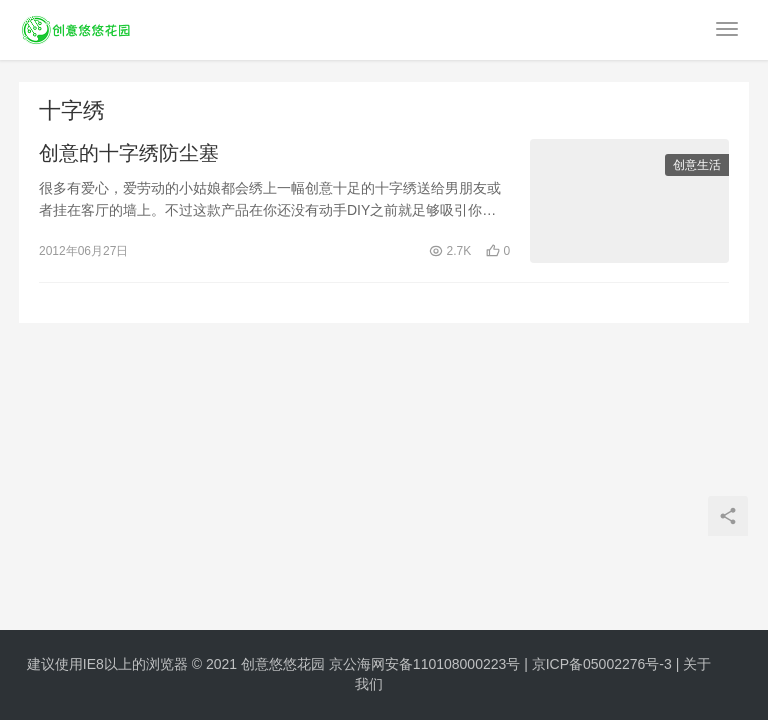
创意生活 (697, 166)
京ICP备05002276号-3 (602, 664)
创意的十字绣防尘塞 (129, 154)
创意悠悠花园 (283, 664)
